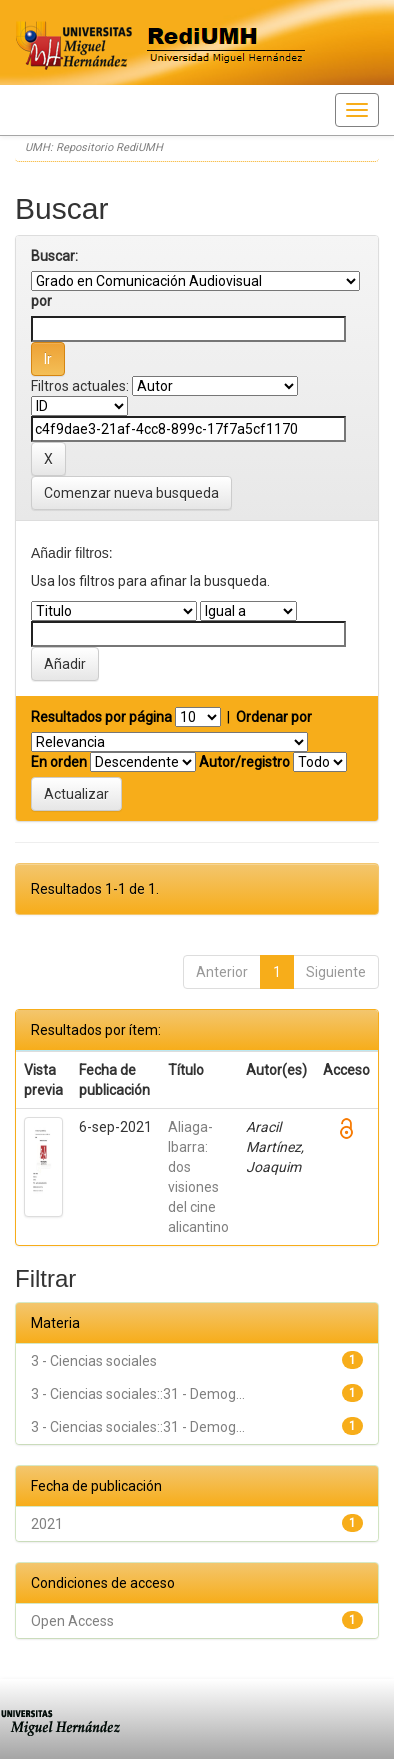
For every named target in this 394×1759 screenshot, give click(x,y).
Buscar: (54, 256)
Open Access (72, 1621)
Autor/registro (244, 762)
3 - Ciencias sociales (94, 1361)
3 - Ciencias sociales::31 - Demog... (138, 1394)
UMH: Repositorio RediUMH (94, 147)
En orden (59, 762)
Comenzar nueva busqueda (131, 493)
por (41, 301)
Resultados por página (101, 717)
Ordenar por (274, 717)
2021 (47, 1524)
